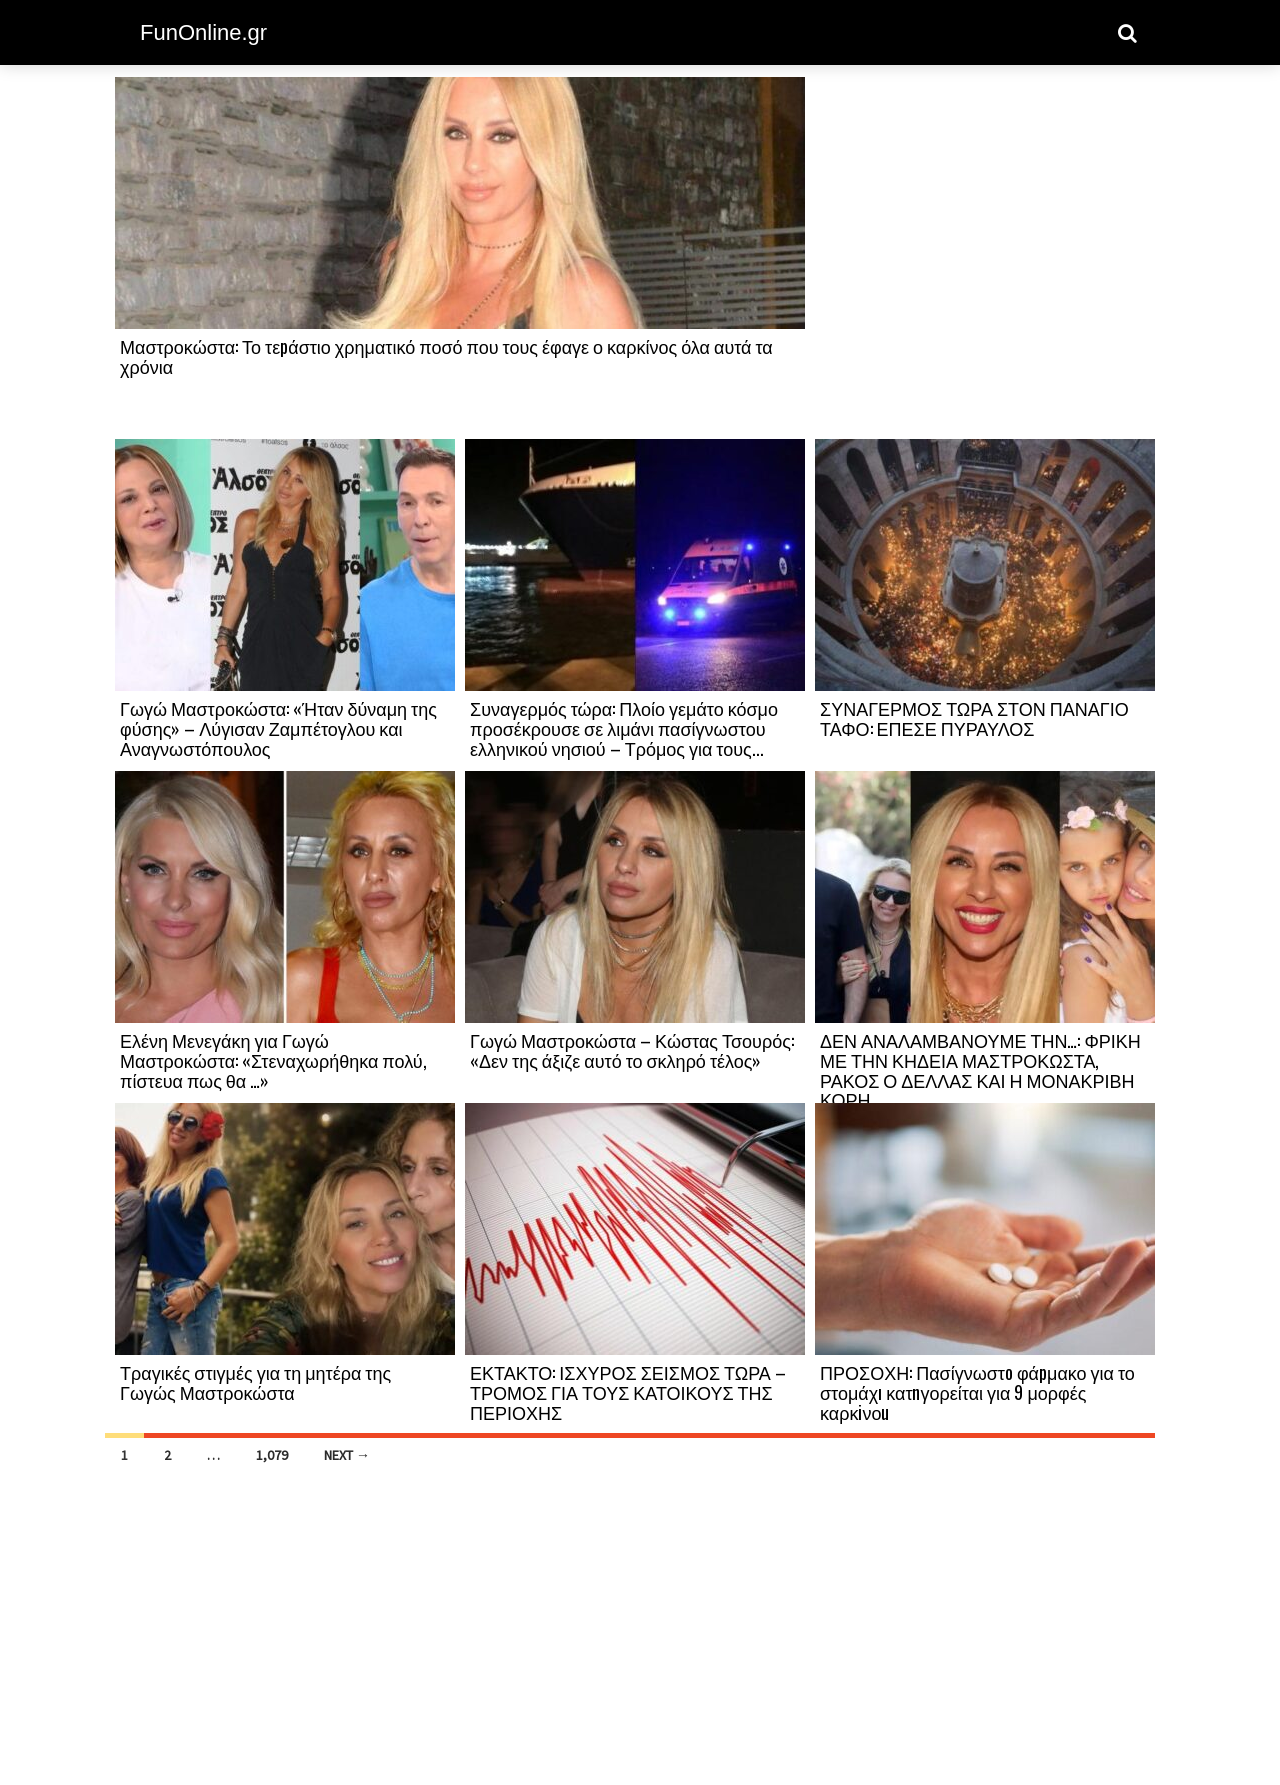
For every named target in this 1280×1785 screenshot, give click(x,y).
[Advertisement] (985, 257)
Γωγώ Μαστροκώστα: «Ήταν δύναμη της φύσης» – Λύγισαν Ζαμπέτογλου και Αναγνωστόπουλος (278, 728)
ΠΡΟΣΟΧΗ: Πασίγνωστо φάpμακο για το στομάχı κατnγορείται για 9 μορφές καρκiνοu (977, 1392)
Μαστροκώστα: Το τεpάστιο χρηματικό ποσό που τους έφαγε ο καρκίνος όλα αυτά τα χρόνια (446, 356)
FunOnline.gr (203, 32)
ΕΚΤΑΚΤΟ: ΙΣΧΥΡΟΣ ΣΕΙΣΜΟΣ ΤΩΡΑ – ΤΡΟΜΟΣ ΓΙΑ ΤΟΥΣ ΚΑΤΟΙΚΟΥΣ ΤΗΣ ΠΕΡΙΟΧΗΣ (628, 1392)
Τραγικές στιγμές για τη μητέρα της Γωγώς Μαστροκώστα (255, 1382)
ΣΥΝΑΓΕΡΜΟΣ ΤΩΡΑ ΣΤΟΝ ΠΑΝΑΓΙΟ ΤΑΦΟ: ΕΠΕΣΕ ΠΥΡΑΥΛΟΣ (974, 718)
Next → (347, 1455)
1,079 (272, 1455)
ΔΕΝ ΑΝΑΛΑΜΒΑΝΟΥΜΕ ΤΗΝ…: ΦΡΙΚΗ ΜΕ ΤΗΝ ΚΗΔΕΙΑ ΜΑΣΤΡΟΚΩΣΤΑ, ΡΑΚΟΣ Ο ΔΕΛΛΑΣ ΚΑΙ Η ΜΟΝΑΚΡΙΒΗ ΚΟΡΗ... (980, 1069)
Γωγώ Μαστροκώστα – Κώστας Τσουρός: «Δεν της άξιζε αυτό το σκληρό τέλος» (632, 1050)
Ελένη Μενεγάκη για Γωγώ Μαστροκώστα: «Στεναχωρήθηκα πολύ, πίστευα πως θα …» (273, 1060)
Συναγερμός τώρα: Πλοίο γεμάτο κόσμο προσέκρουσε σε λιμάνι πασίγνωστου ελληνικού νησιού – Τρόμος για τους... (624, 728)
